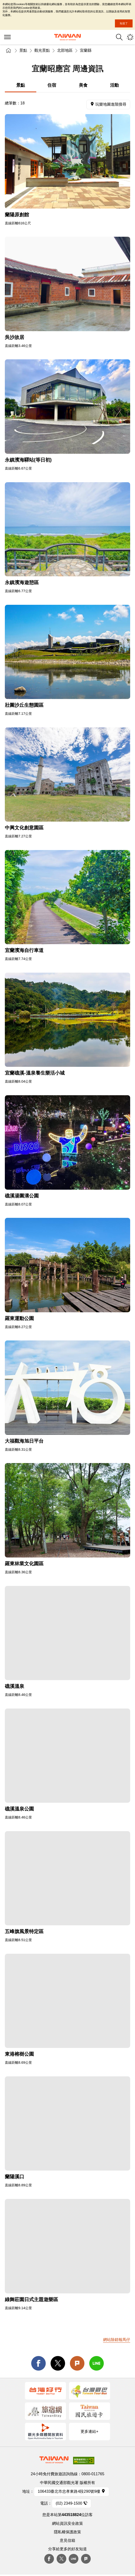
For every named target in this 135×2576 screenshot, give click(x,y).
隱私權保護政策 (67, 2532)
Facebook (49, 2559)
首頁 (8, 50)
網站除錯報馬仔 (116, 2340)
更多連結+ (89, 2431)
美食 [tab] (83, 85)
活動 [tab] (114, 85)
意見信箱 (67, 2540)
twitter (58, 2363)
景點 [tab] (20, 85)
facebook (38, 2363)
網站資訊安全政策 (67, 2523)
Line (73, 2559)
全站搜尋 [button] (119, 37)
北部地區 (65, 50)
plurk (86, 2559)
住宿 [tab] (51, 85)
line (96, 2363)
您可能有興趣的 (130, 37)
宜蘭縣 (85, 50)
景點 (23, 50)
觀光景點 (42, 50)
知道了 (124, 23)
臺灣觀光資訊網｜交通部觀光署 (67, 37)
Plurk (77, 2363)
